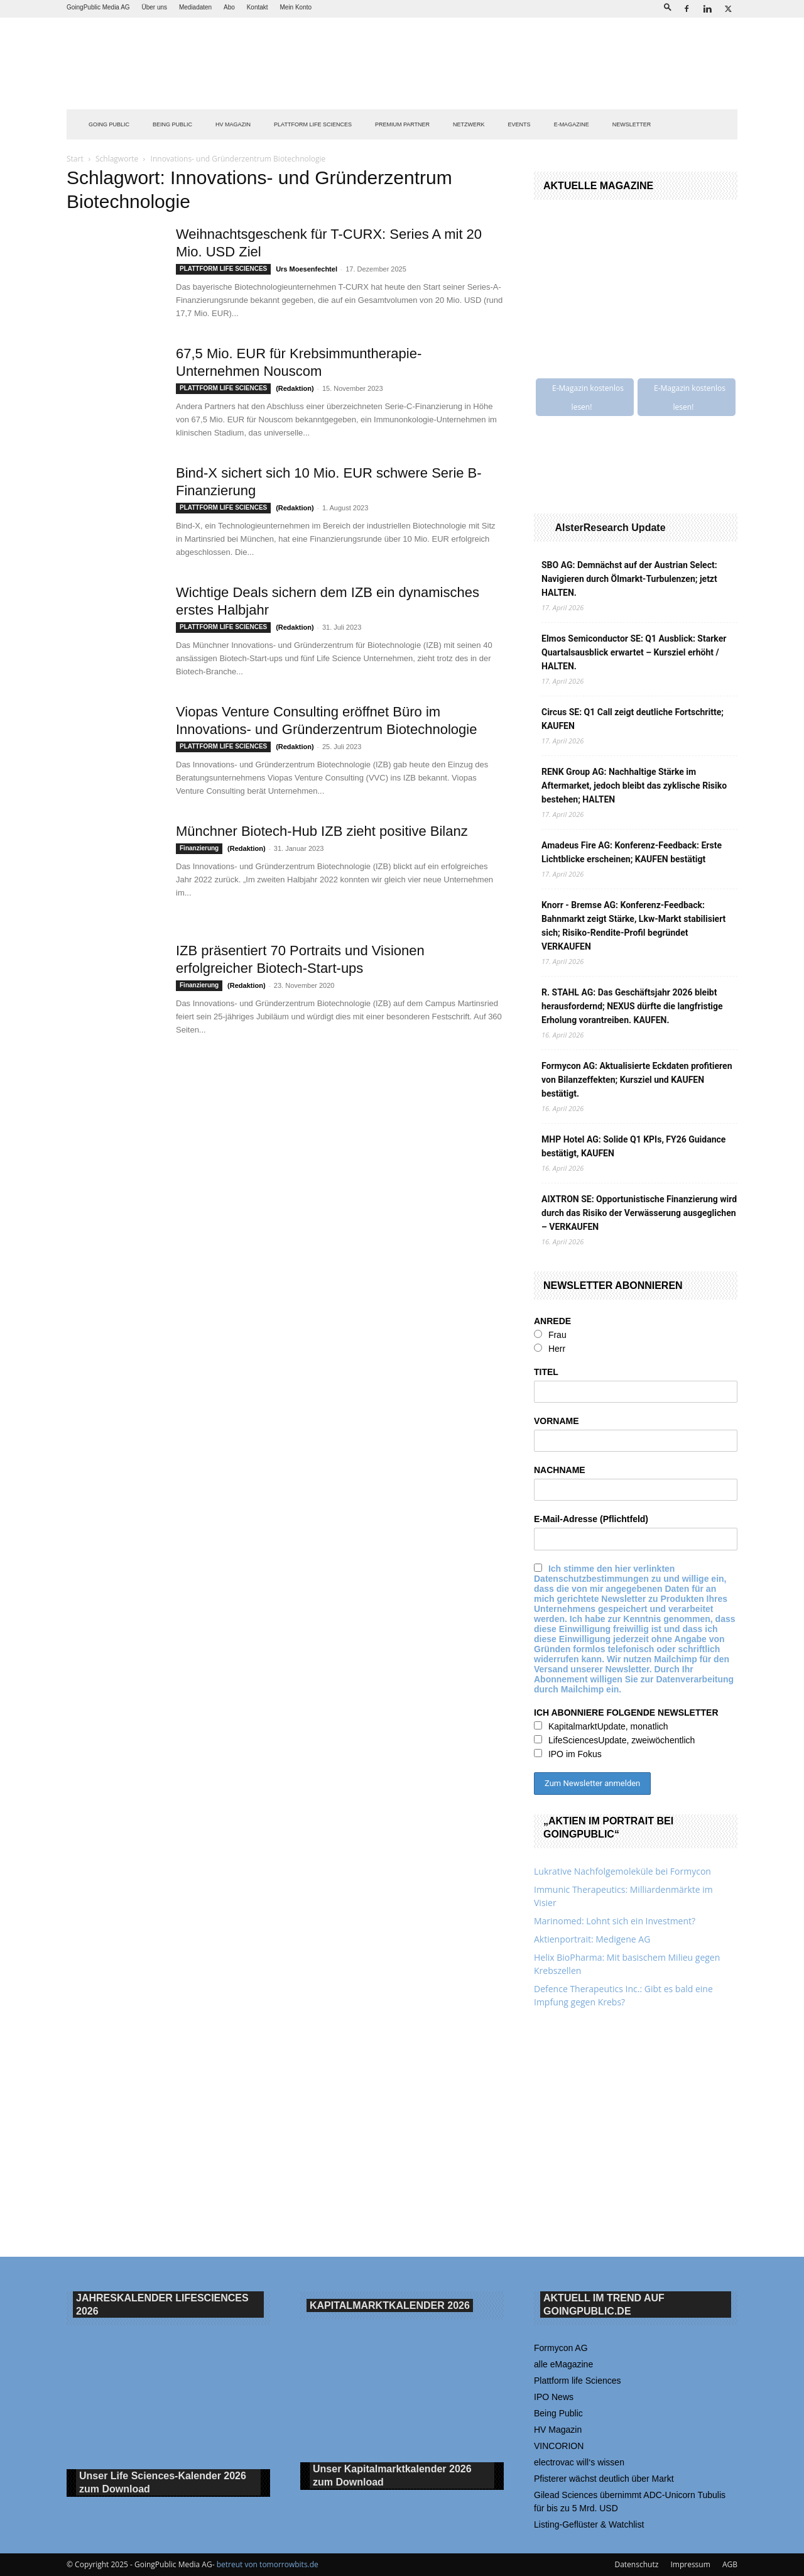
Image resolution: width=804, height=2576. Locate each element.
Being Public (558, 2413)
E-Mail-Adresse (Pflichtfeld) (591, 1519)
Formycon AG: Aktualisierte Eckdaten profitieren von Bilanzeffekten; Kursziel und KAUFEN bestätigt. (636, 1080)
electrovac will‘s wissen (579, 2462)
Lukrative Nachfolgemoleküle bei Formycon (622, 1871)
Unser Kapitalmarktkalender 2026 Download (392, 2476)
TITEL (546, 1372)
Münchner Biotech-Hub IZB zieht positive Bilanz (322, 831)
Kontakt (257, 7)
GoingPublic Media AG (98, 7)
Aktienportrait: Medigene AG (592, 1939)
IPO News (553, 2397)
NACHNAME (559, 1470)
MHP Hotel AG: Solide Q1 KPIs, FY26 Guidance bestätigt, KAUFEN (633, 1146)
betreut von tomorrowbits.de (267, 2564)
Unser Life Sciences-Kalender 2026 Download (162, 2483)
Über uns (154, 7)
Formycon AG (561, 2348)
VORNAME (556, 1421)
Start (75, 158)
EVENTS (519, 124)
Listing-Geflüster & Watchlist (589, 2524)
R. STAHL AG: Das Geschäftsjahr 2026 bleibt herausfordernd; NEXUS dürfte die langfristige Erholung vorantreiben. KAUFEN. (632, 1006)
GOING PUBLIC (109, 124)
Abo (229, 7)
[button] (667, 6)
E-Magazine (571, 124)
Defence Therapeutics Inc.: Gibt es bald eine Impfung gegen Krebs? (623, 1995)
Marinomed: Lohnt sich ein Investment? (614, 1921)
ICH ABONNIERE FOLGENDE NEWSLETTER (626, 1712)
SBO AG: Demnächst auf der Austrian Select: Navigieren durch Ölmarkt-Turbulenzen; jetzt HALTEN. (629, 579)
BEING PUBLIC (172, 124)
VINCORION (559, 2446)
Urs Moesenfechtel (306, 269)
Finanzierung (199, 848)
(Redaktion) (295, 388)
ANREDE (552, 1321)
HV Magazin (233, 124)
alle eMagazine (563, 2364)
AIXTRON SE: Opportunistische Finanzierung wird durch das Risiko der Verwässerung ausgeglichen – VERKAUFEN (639, 1213)
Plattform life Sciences (577, 2381)
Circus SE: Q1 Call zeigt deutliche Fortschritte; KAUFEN (632, 719)
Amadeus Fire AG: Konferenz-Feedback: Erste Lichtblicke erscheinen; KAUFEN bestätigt (631, 852)
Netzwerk (469, 124)
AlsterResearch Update (610, 527)
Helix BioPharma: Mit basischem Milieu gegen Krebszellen (627, 1963)
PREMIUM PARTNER (402, 124)
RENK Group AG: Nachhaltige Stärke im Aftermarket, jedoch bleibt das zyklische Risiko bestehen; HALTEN (634, 785)
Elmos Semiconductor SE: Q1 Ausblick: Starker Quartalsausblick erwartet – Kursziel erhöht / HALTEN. (633, 652)
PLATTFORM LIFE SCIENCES (313, 124)
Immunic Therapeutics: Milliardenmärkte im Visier (623, 1896)
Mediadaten (195, 7)
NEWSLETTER (631, 124)
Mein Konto (296, 7)
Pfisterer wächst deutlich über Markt (604, 2479)
